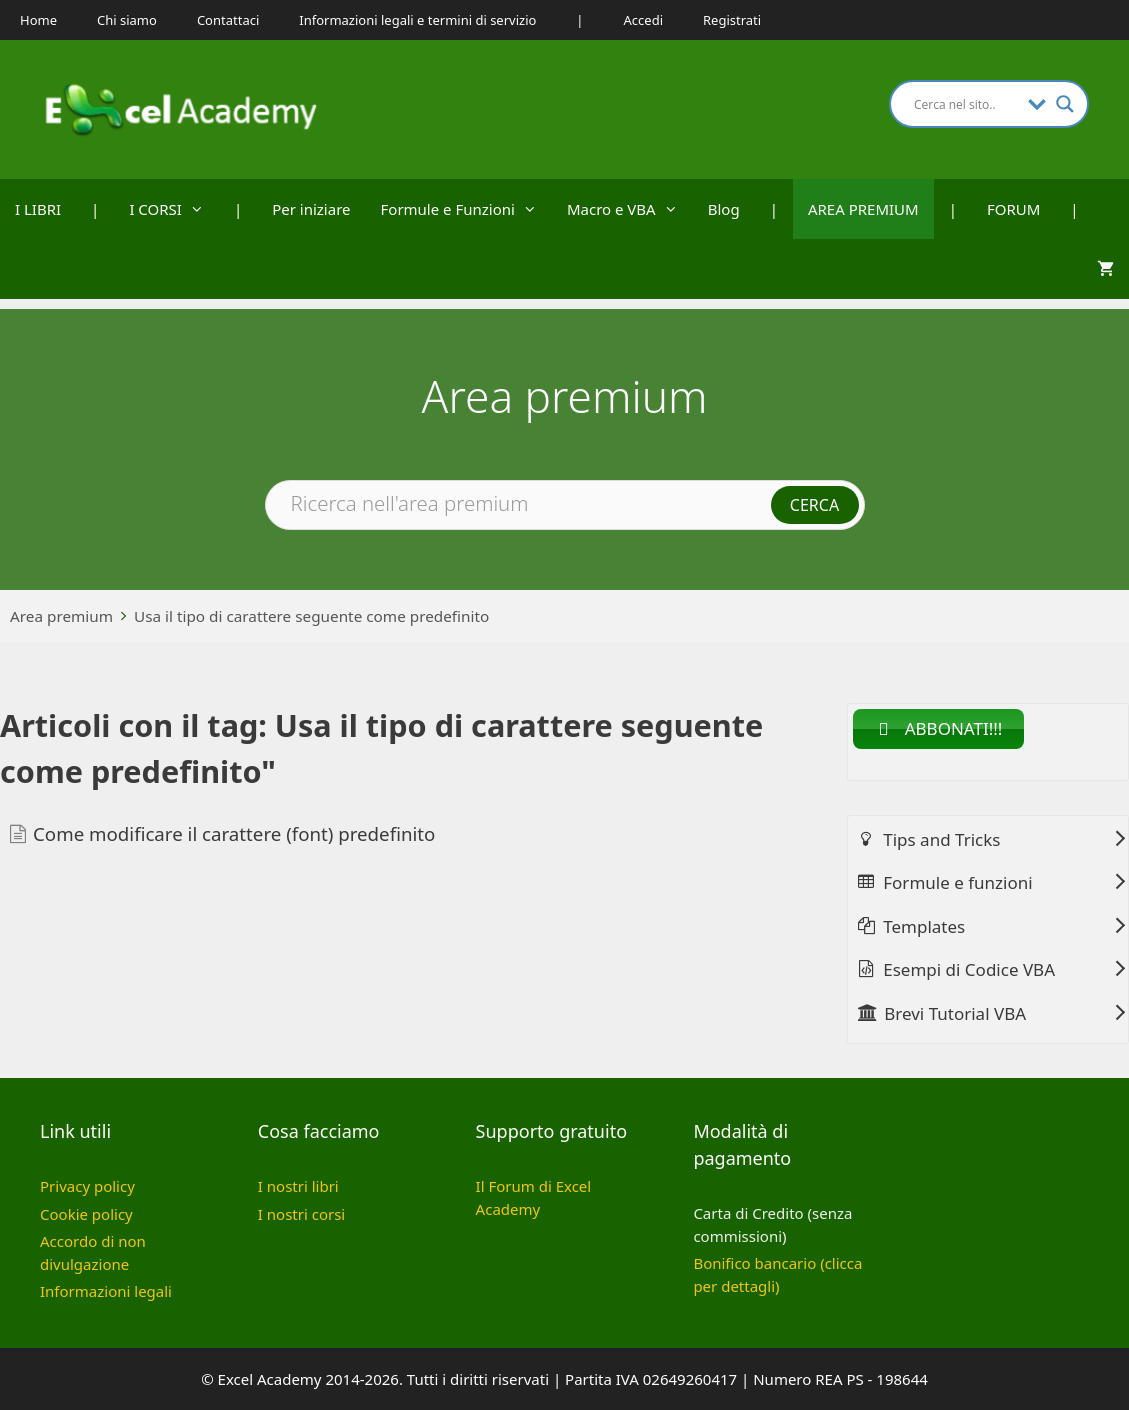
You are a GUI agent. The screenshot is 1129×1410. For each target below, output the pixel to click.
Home (38, 20)
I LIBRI (38, 209)
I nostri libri (298, 1186)
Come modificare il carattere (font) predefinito (234, 833)
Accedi (643, 20)
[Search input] (966, 104)
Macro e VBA (630, 209)
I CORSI (174, 209)
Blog (724, 209)
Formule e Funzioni (466, 209)
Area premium (61, 616)
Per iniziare (311, 209)
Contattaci (228, 20)
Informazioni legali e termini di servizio (417, 20)
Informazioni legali (106, 1291)
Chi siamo (127, 20)
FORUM (1013, 209)
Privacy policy (87, 1186)
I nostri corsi (301, 1214)
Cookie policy (86, 1214)
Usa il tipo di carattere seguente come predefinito (311, 616)
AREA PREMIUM (863, 209)
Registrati (732, 20)
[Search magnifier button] (1065, 104)
